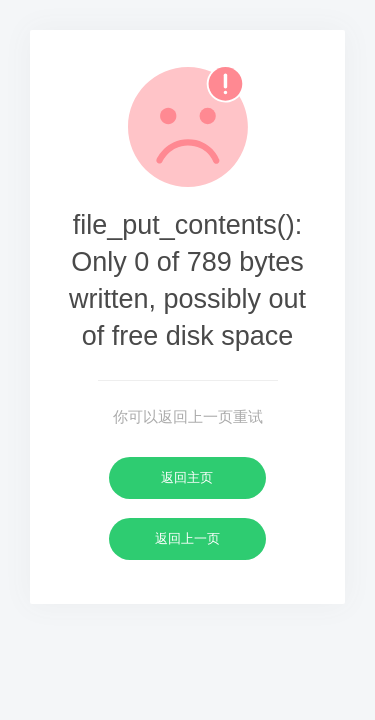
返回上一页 (187, 538)
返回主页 (187, 477)
